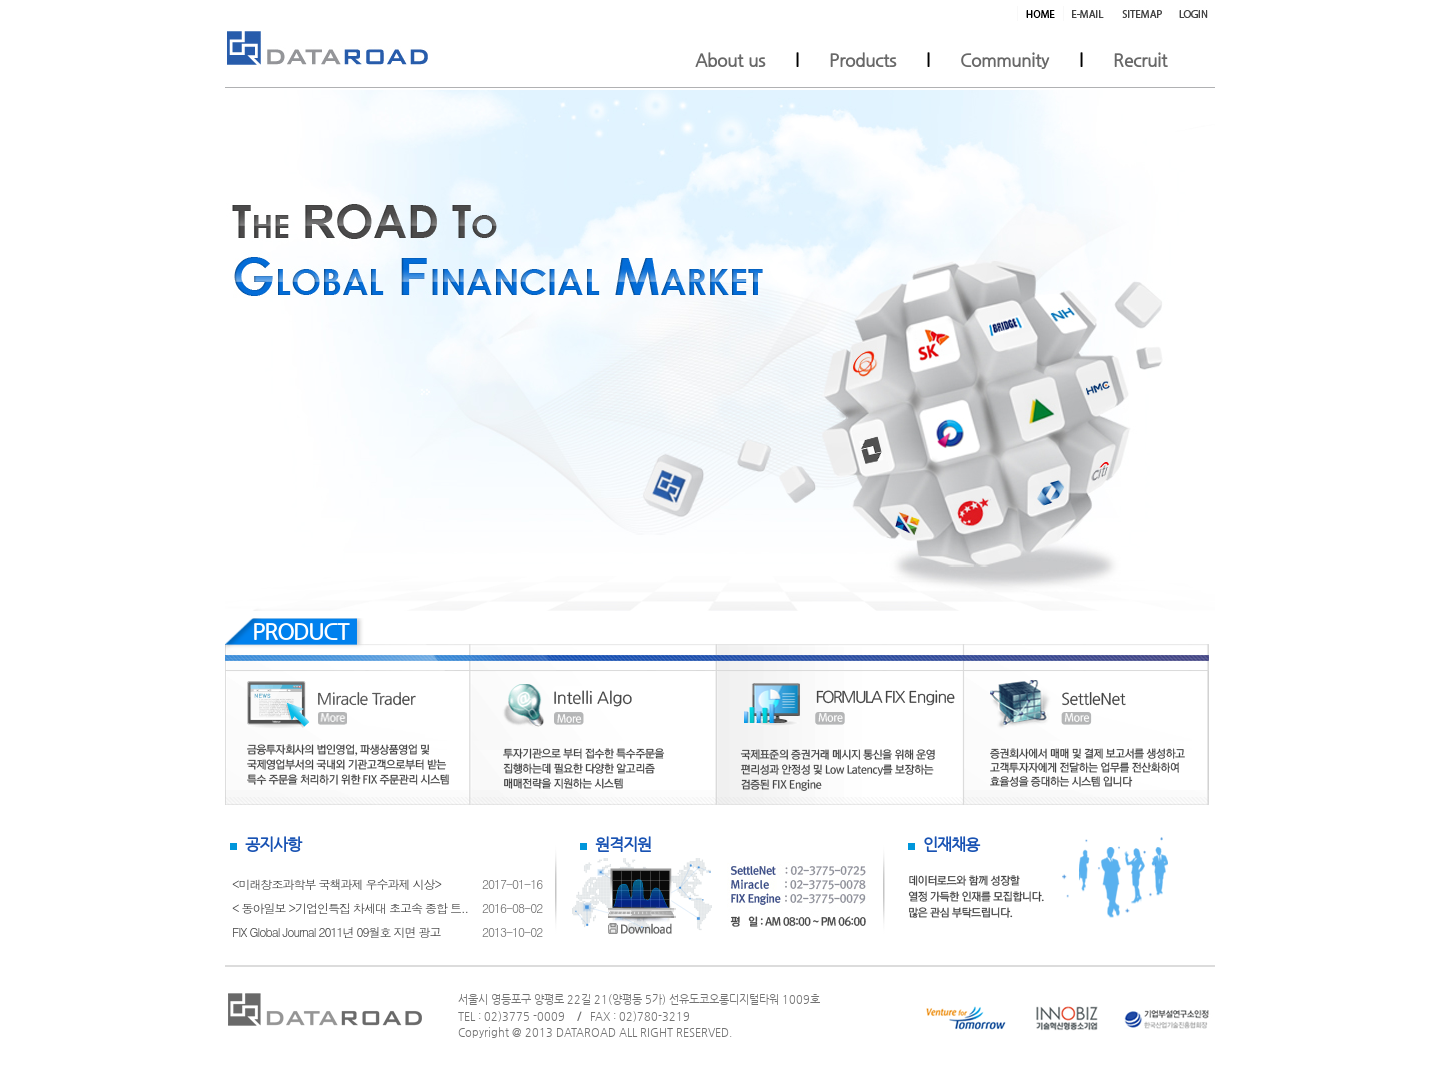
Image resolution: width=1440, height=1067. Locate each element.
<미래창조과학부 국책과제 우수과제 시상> (336, 883)
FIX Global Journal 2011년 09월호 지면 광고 (336, 931)
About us (730, 60)
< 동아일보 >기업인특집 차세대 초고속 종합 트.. (350, 907)
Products (862, 60)
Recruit (1140, 60)
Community (1004, 60)
